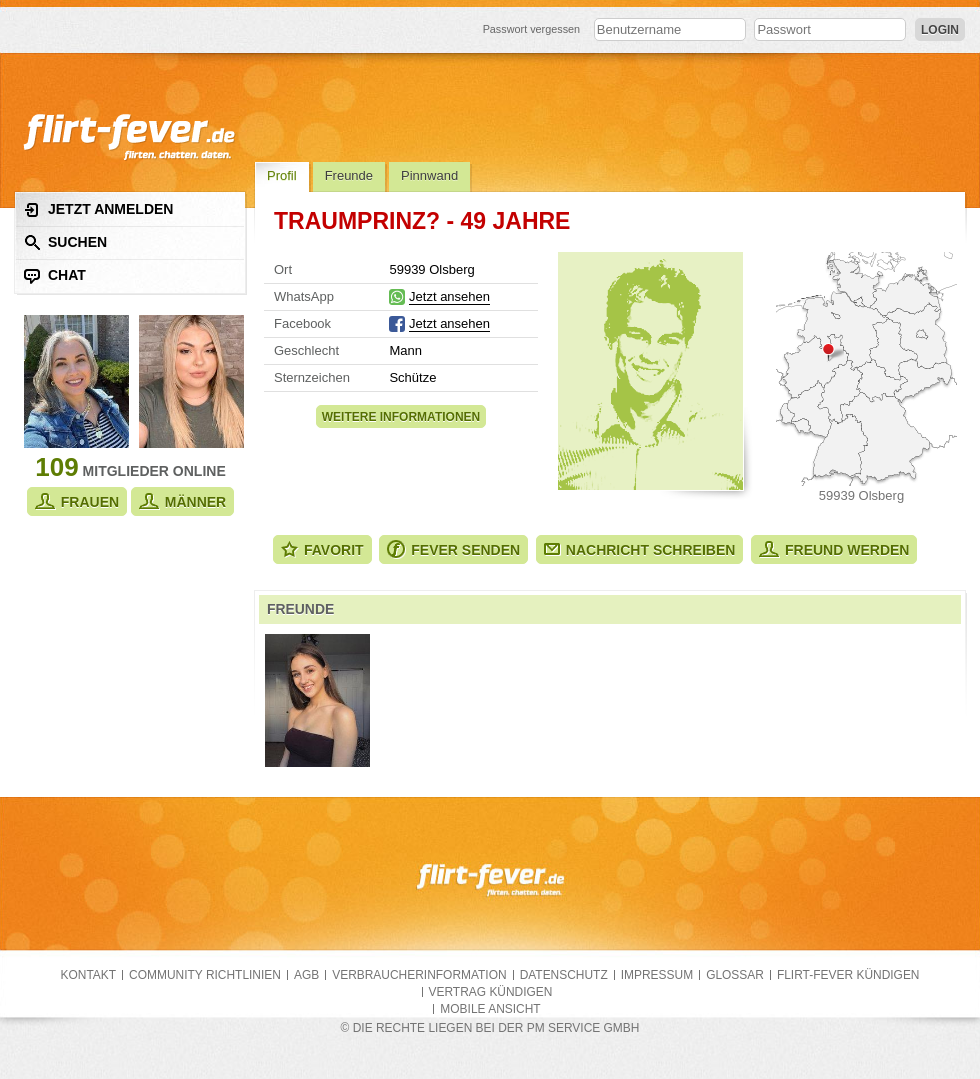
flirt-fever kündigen (848, 975)
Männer (182, 501)
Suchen (65, 242)
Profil (282, 175)
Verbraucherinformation (419, 975)
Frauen (77, 501)
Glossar (735, 975)
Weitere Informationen (401, 417)
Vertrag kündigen (491, 992)
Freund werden (834, 549)
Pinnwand (429, 175)
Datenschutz (564, 975)
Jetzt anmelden (98, 209)
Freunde (349, 175)
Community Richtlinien (205, 975)
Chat (55, 275)
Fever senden (453, 549)
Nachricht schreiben (640, 550)
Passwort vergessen (532, 29)
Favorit (322, 549)
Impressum (657, 975)
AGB (306, 975)
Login (940, 30)
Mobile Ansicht (490, 1009)
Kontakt (89, 975)
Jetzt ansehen (449, 296)
